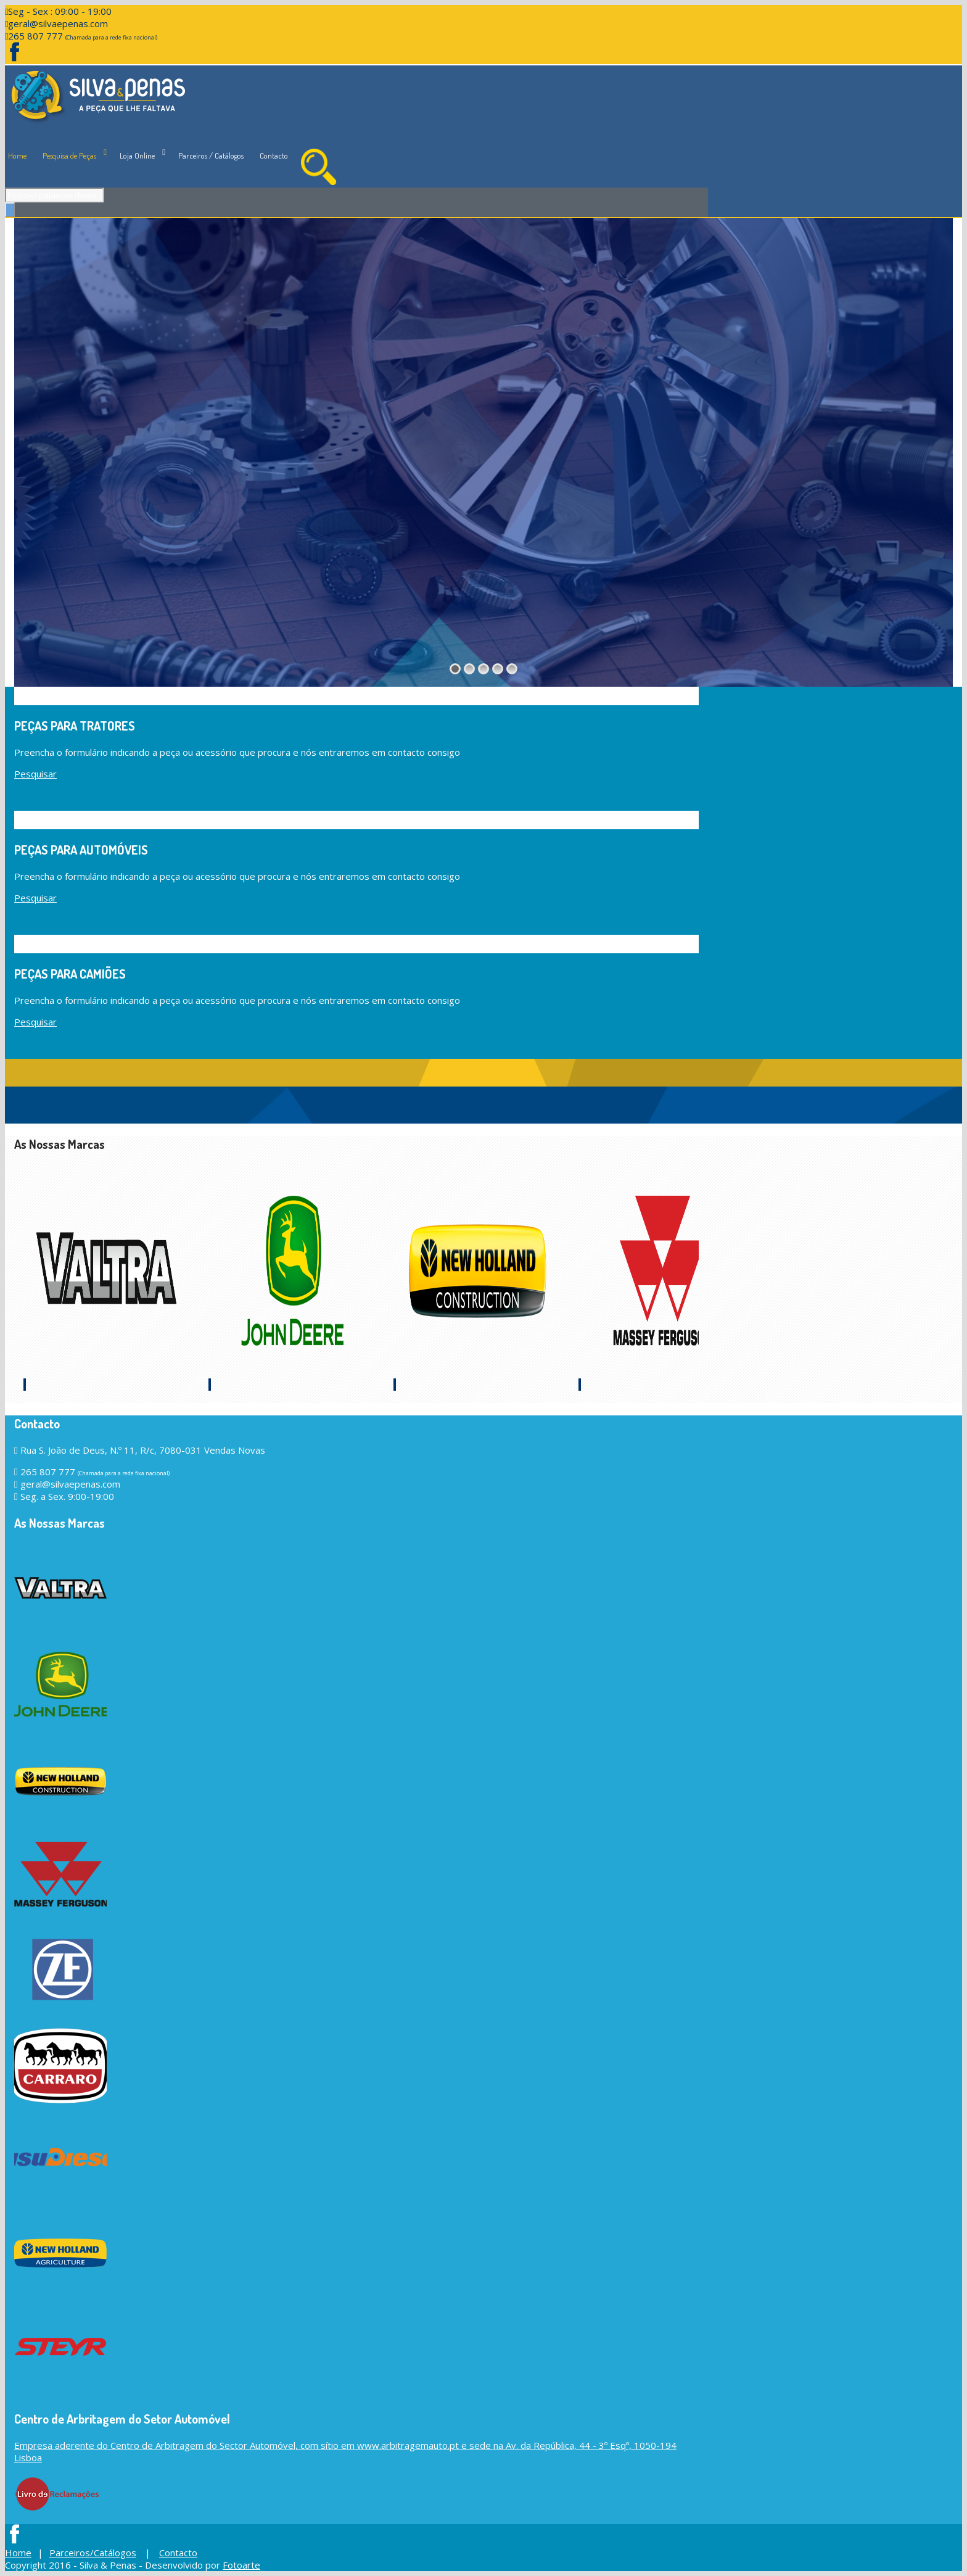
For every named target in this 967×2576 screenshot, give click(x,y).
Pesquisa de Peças (69, 155)
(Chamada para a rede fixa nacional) (111, 37)
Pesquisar (35, 774)
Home (17, 155)
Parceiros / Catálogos (211, 155)
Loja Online (137, 155)
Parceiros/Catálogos (92, 2552)
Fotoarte (241, 2565)
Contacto (274, 155)
